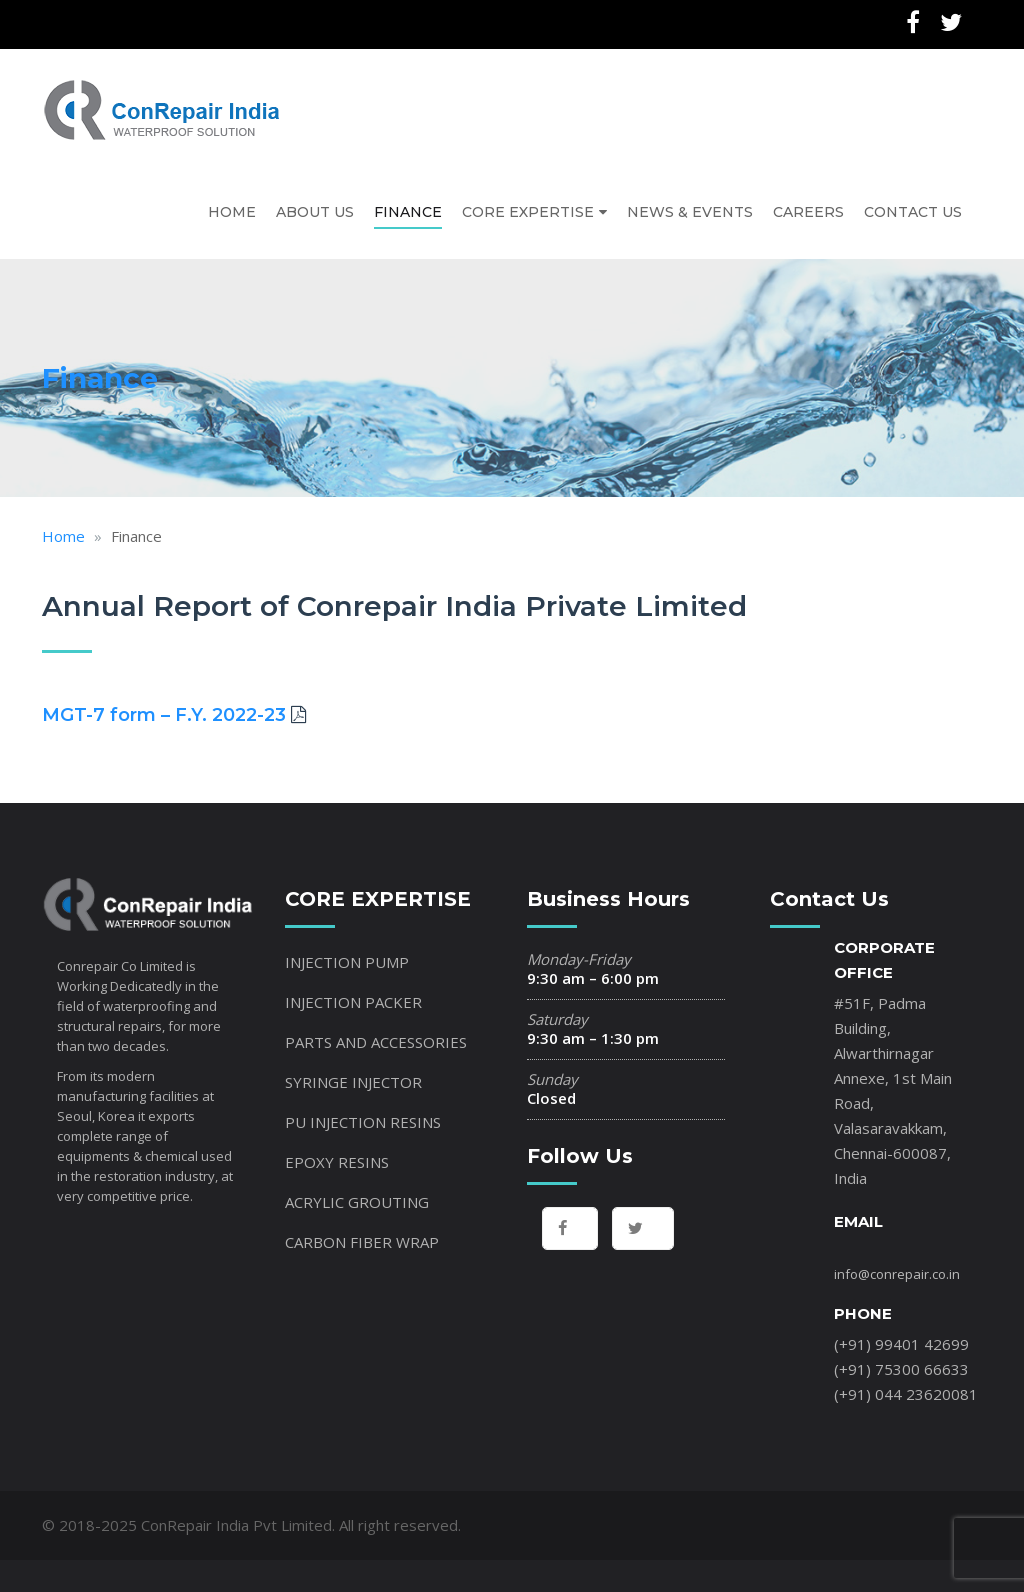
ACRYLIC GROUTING (357, 1193)
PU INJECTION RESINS (363, 1113)
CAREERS (808, 207)
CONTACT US (913, 207)
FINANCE (408, 207)
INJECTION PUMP (347, 953)
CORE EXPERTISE (528, 207)
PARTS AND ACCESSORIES (376, 1033)
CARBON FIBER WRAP (362, 1233)
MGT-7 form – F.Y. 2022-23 (164, 706)
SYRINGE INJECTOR (353, 1073)
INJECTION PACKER (353, 993)
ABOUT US (315, 207)
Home (63, 528)
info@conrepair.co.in (897, 1265)
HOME (232, 207)
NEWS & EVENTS (690, 207)
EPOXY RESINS (337, 1153)
